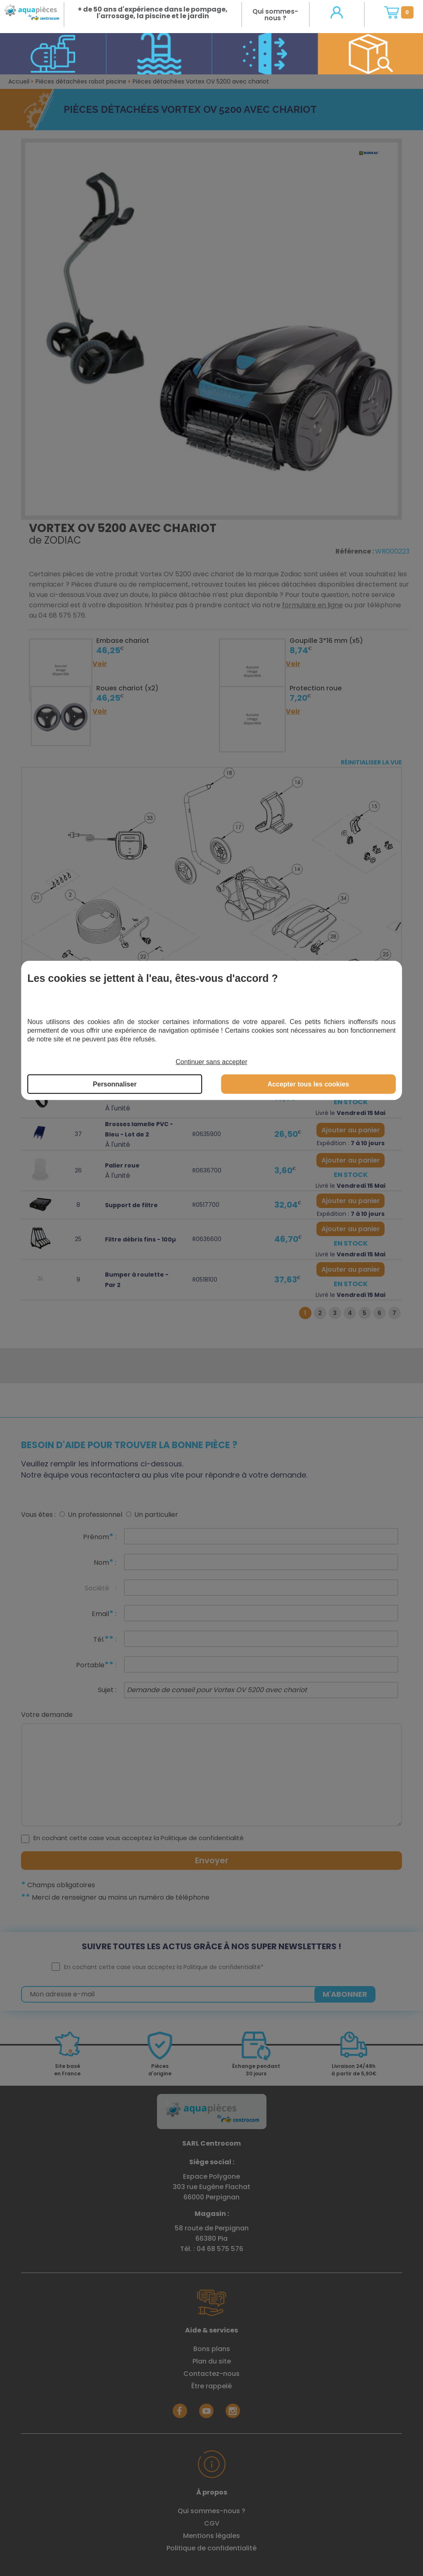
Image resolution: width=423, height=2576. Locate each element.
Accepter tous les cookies (308, 1083)
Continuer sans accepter (211, 1061)
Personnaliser (115, 1083)
